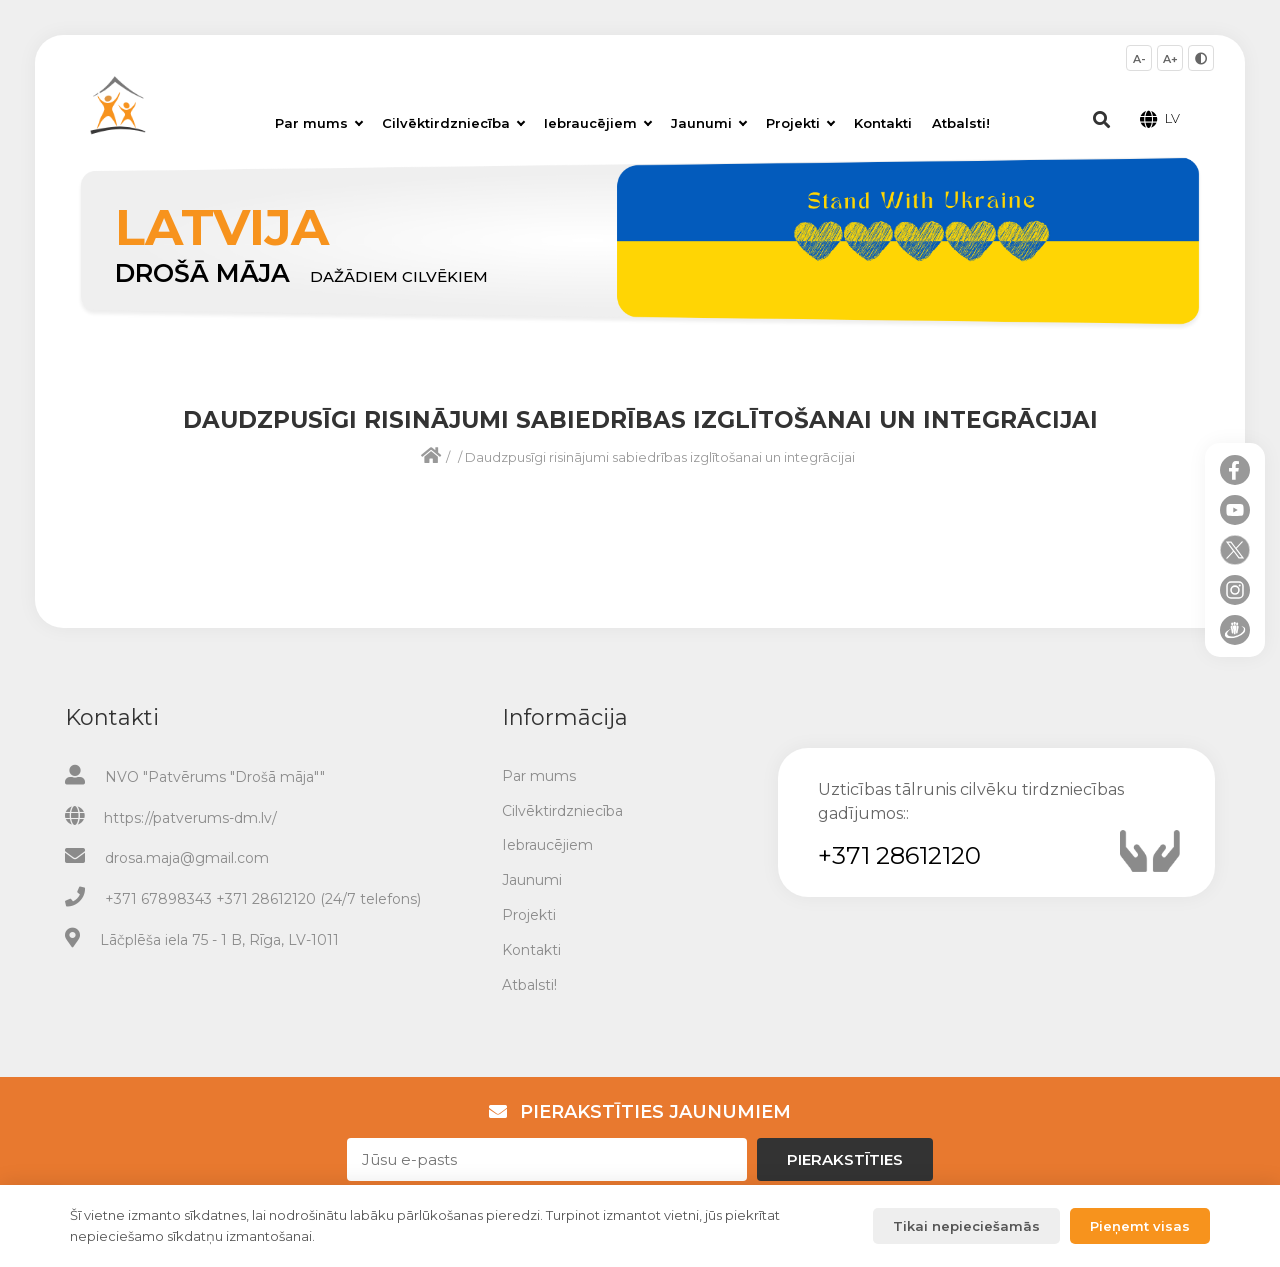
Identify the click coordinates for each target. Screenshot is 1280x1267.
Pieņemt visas (1140, 1226)
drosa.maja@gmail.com (187, 858)
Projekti (800, 123)
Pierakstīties (845, 1159)
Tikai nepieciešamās (966, 1226)
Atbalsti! (961, 123)
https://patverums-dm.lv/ (190, 818)
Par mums (319, 123)
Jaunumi (709, 123)
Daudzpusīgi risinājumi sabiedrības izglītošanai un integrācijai (660, 457)
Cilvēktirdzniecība (453, 123)
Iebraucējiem (598, 123)
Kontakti (883, 123)
